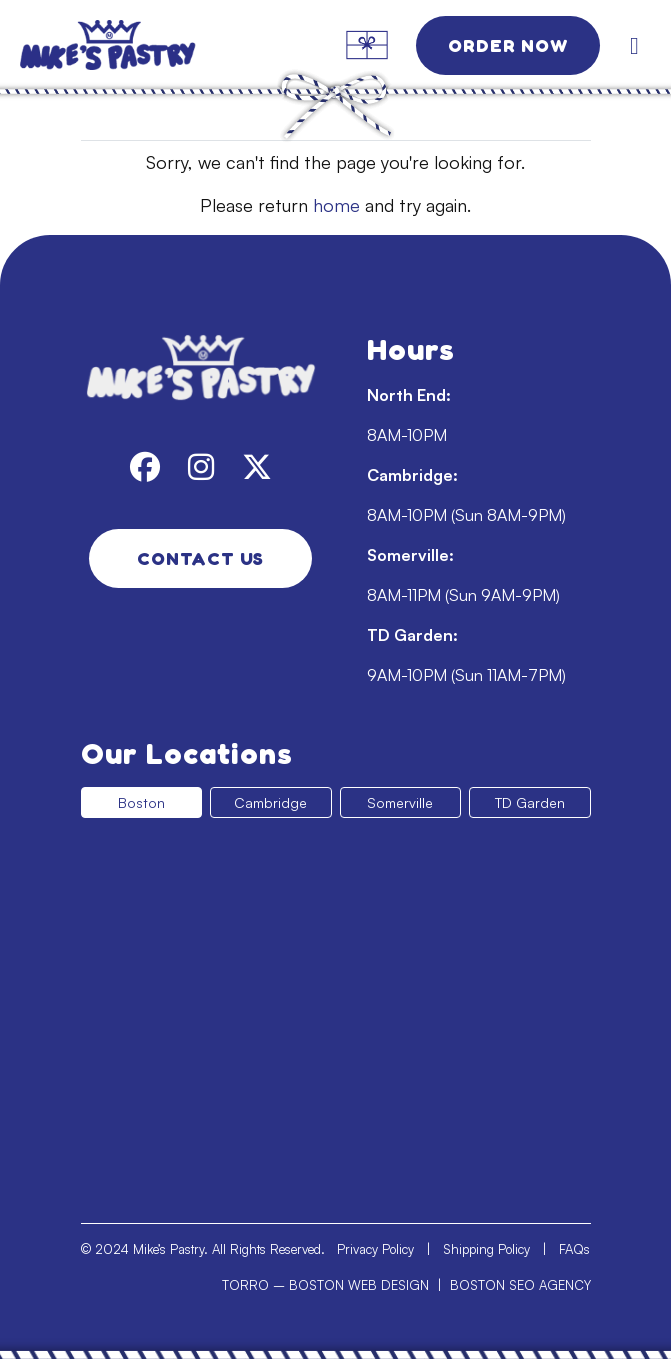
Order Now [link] (508, 45)
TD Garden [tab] (530, 802)
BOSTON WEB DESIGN (359, 1285)
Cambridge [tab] (270, 802)
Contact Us (200, 558)
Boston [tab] (141, 802)
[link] (140, 45)
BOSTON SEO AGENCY (520, 1285)
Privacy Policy (375, 1249)
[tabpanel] (336, 1012)
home (336, 205)
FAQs (574, 1249)
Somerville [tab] (400, 802)
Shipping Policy (486, 1249)
